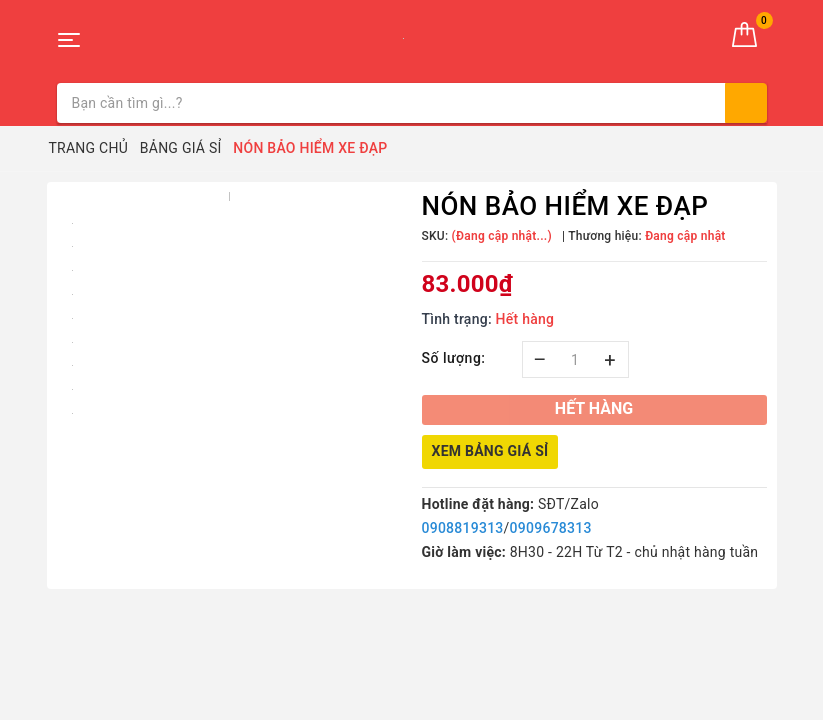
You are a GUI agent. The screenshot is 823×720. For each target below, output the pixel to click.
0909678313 (551, 528)
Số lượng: (454, 358)
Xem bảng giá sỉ (490, 451)
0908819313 (463, 528)
